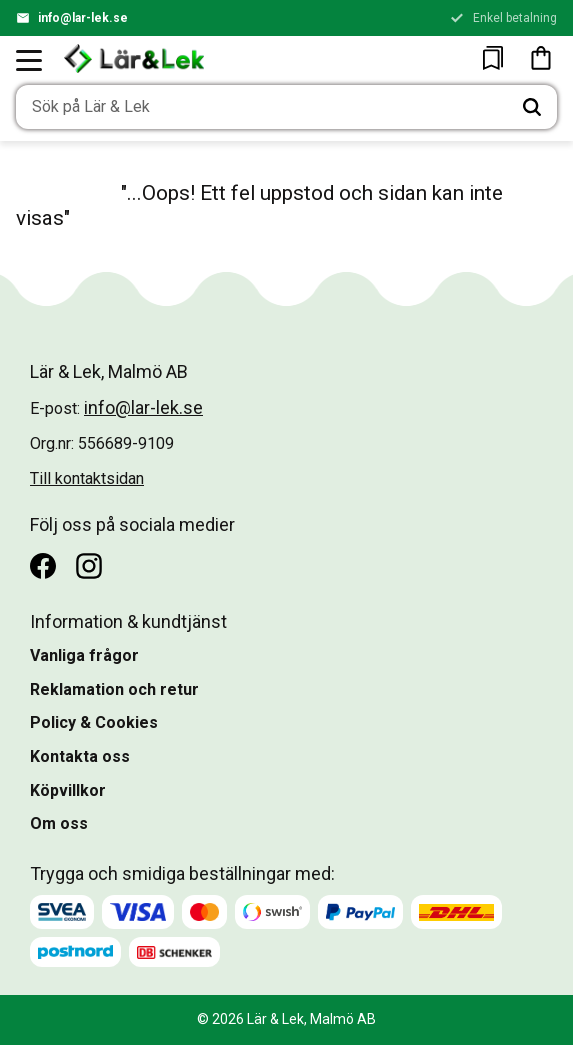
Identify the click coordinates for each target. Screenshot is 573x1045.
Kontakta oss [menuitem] (80, 756)
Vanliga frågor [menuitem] (84, 655)
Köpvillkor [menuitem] (68, 790)
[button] (30, 60)
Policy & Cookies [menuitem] (94, 722)
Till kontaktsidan (87, 478)
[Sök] (532, 107)
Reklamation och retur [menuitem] (114, 689)
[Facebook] (43, 566)
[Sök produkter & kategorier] (261, 107)
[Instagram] (89, 566)
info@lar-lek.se (83, 18)
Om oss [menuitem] (59, 823)
